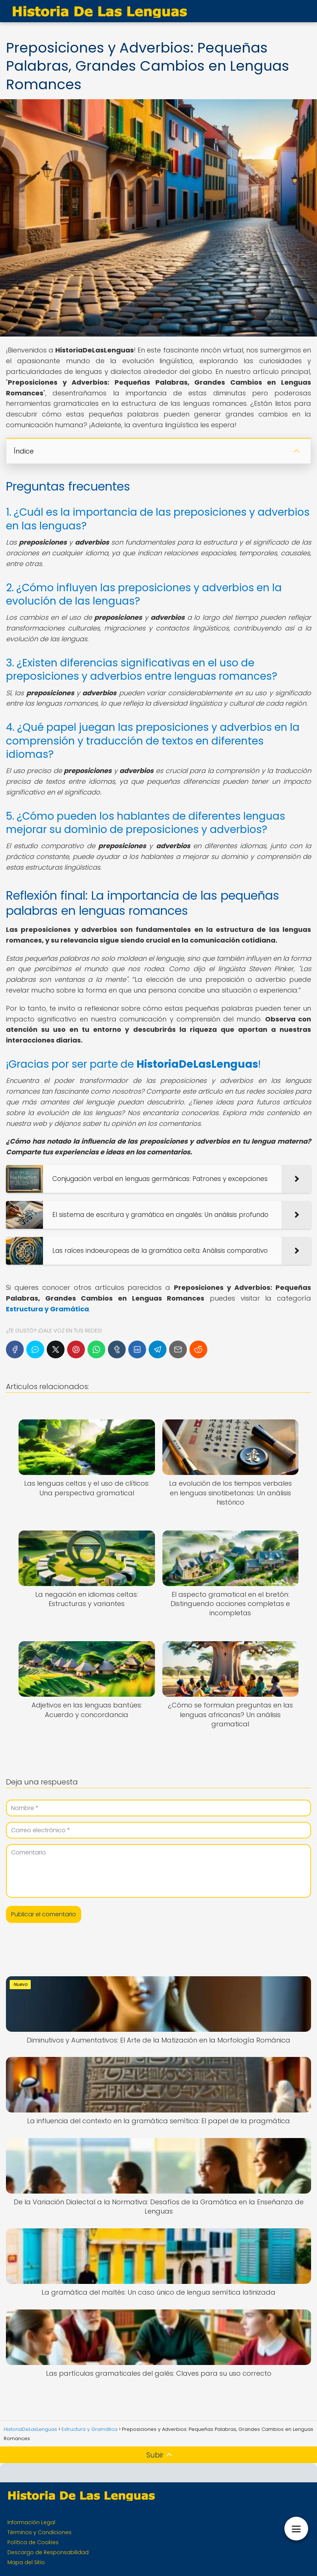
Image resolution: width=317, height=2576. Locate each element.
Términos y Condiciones (39, 2532)
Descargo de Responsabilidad (48, 2552)
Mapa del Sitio (26, 2562)
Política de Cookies (33, 2542)
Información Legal (31, 2522)
